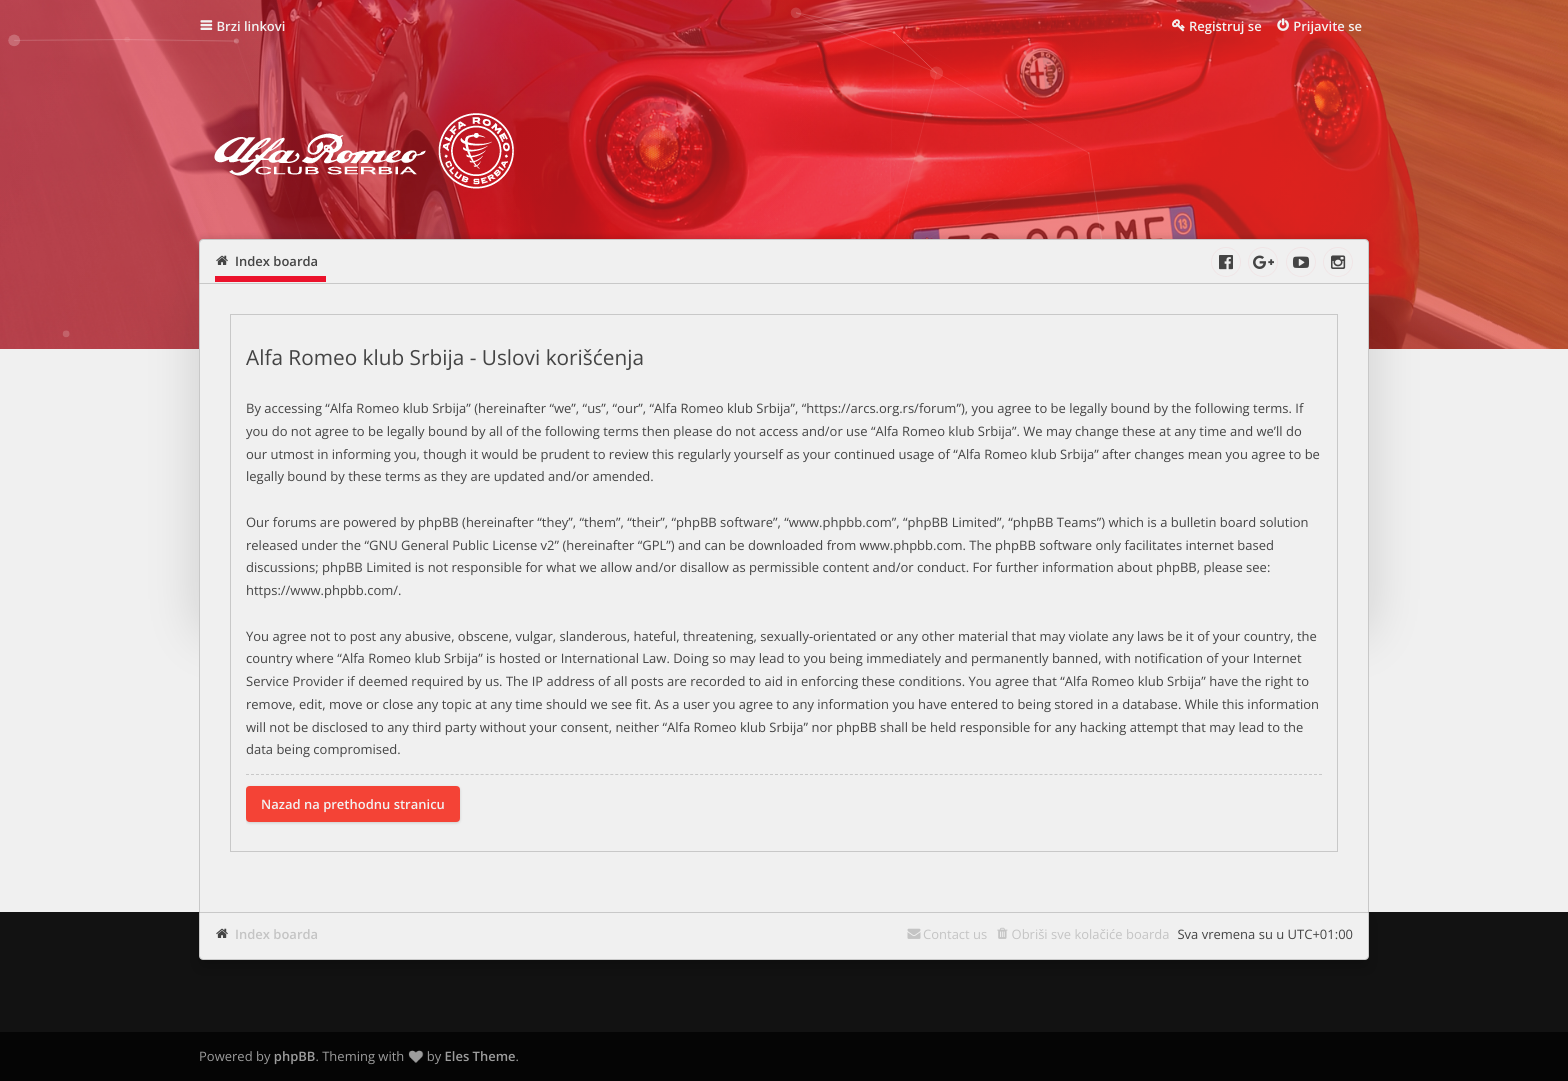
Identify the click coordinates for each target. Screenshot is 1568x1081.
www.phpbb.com (911, 545)
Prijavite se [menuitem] (1327, 26)
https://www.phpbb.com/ (322, 590)
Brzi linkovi (251, 26)
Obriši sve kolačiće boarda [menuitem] (1091, 934)
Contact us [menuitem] (955, 934)
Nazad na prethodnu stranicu (353, 804)
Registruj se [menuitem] (1225, 26)
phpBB (295, 1056)
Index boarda (276, 934)
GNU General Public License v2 (462, 545)
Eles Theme (480, 1056)
